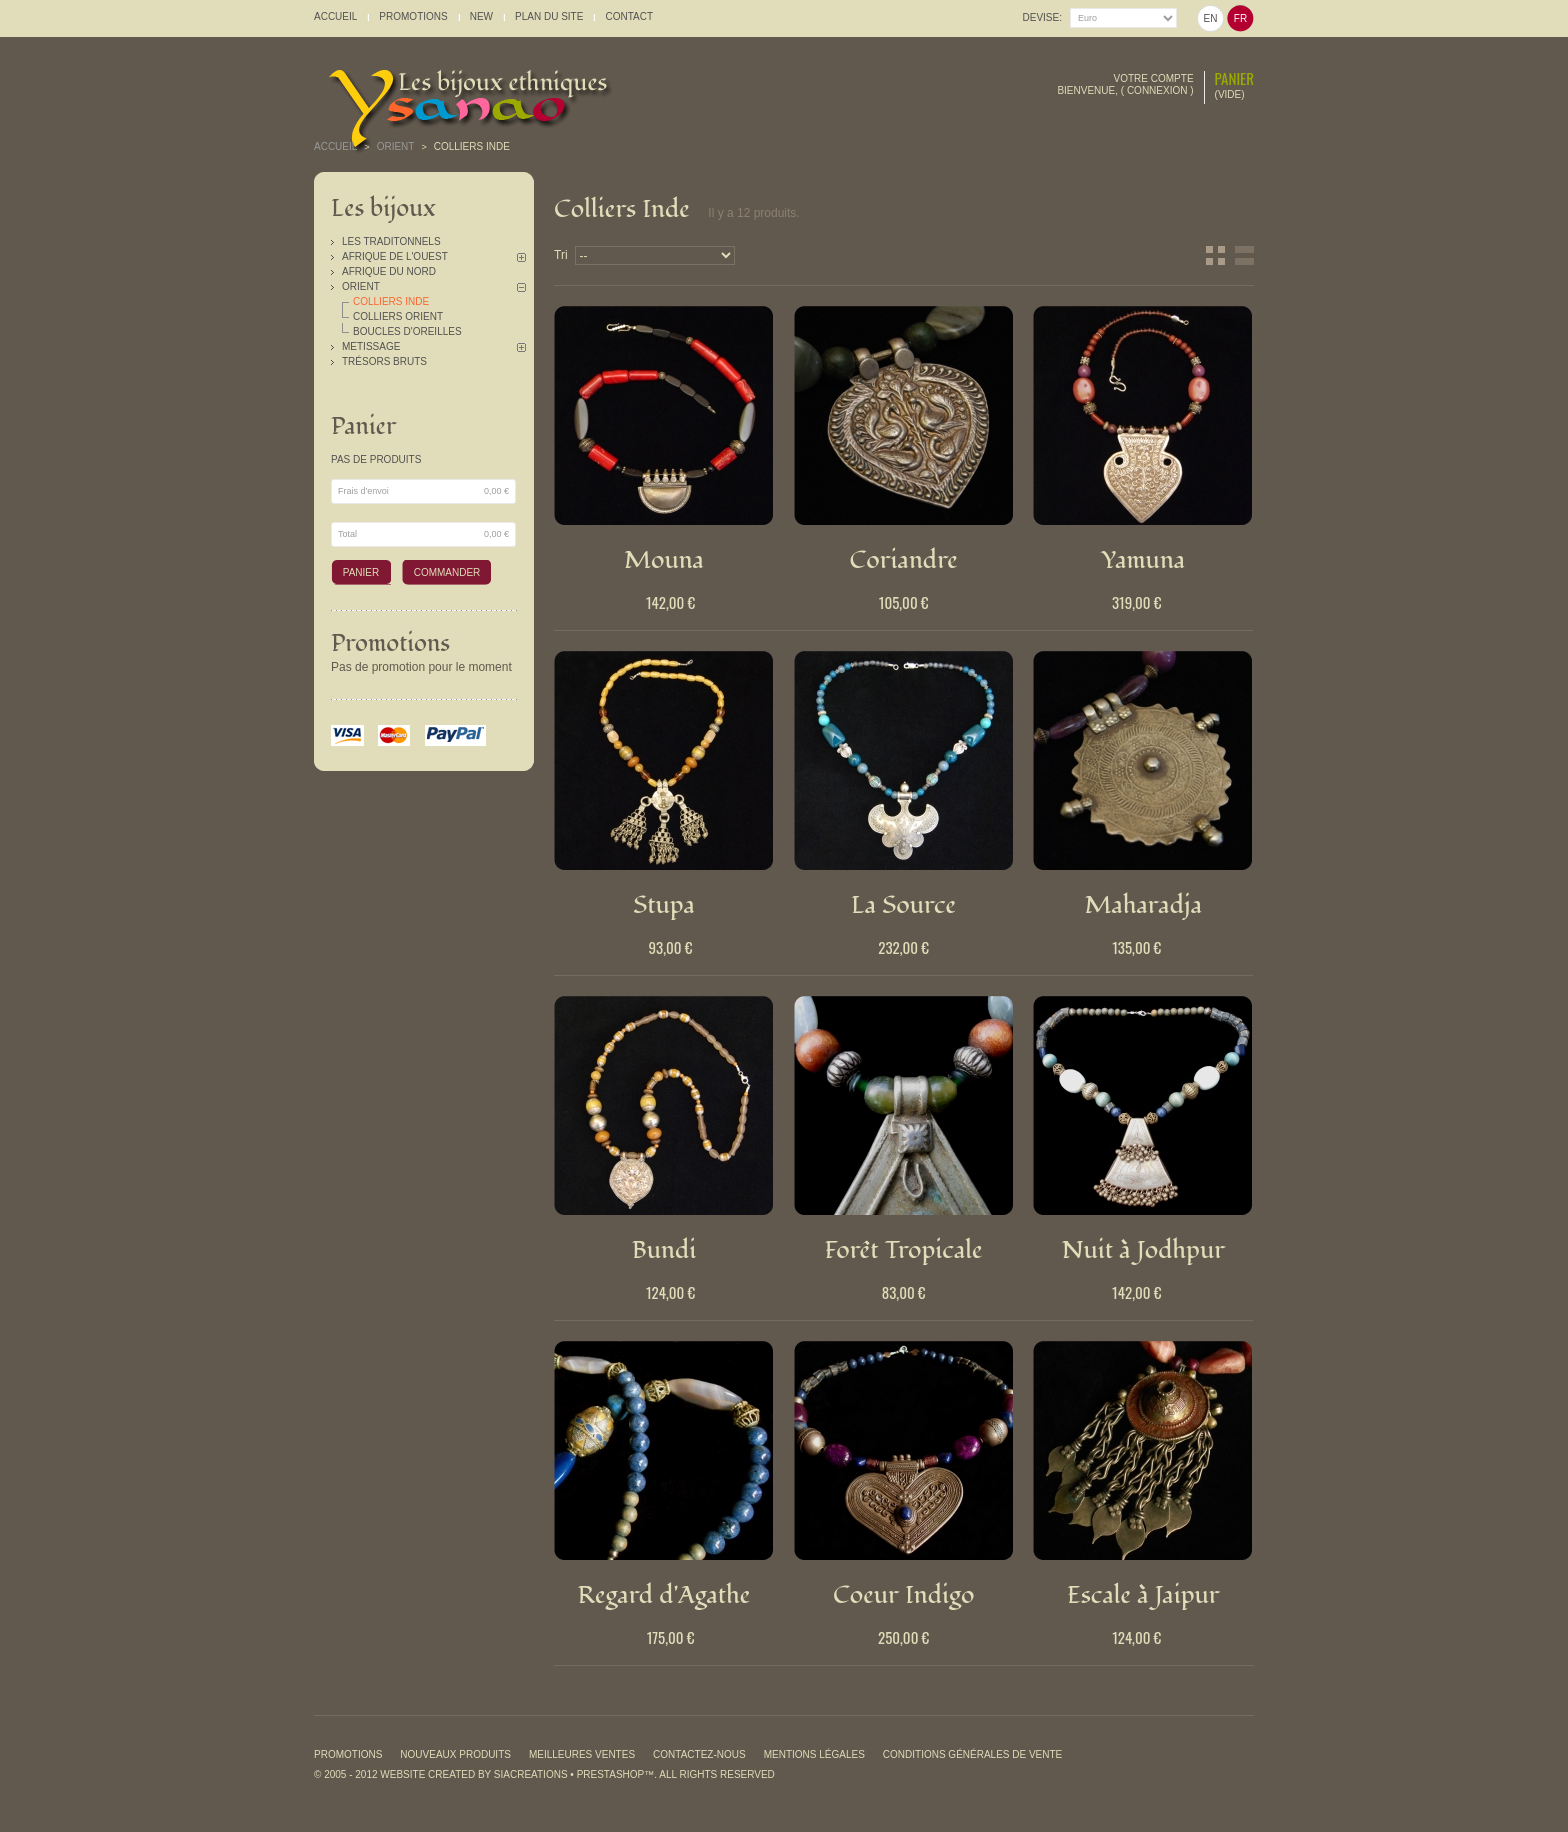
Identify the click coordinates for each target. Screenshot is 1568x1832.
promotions (413, 16)
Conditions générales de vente (972, 1754)
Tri (561, 255)
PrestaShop (611, 1774)
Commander (447, 572)
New (481, 16)
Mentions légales (814, 1754)
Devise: (1042, 17)
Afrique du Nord (389, 271)
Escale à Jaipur (1143, 1595)
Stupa (664, 905)
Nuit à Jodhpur (1143, 1250)
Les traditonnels (391, 241)
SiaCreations (531, 1774)
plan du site (549, 16)
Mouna (664, 560)
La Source (903, 905)
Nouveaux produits (455, 1754)
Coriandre (903, 560)
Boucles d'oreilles (407, 331)
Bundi (664, 1250)
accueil (335, 16)
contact (629, 16)
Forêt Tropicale (904, 1250)
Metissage (371, 346)
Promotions (390, 643)
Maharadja (1143, 905)
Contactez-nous (699, 1754)
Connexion (1157, 90)
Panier (1234, 78)
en (1211, 18)
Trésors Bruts (384, 361)
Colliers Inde (391, 301)
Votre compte (1154, 78)
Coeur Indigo (904, 1595)
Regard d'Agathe (664, 1595)
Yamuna (1143, 560)
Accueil (335, 146)
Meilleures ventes (582, 1754)
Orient (361, 286)
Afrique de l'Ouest (395, 256)
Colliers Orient (398, 316)
